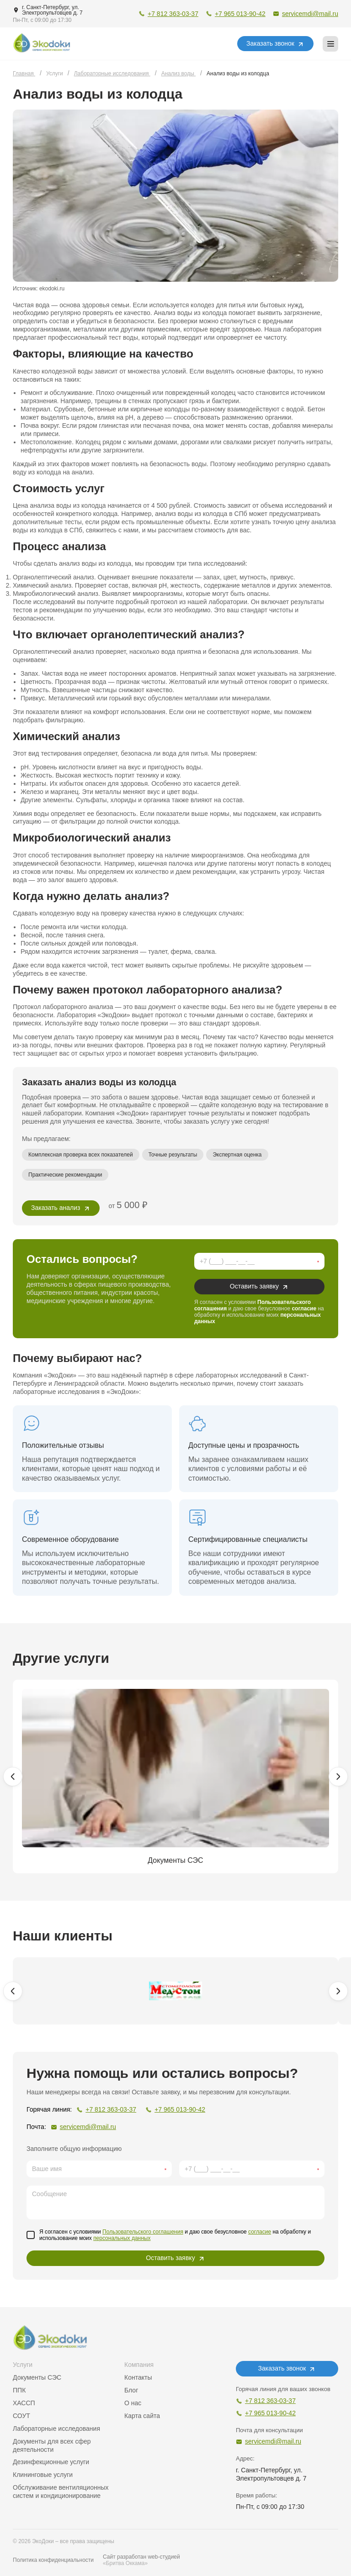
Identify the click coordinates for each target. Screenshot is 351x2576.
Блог (131, 2390)
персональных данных (121, 2238)
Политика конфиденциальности (53, 2560)
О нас (132, 2403)
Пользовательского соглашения (142, 2232)
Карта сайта (142, 2415)
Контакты (138, 2377)
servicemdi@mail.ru (310, 14)
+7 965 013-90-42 (240, 14)
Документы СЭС (37, 2377)
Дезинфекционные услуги (51, 2462)
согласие (304, 1308)
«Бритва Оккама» (125, 2563)
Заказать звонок (270, 43)
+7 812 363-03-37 (173, 14)
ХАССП (24, 2403)
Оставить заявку (254, 1286)
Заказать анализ (55, 1207)
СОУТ (21, 2415)
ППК (19, 2390)
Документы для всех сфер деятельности (52, 2445)
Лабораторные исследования (56, 2428)
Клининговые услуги (43, 2474)
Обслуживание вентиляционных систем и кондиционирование (61, 2491)
